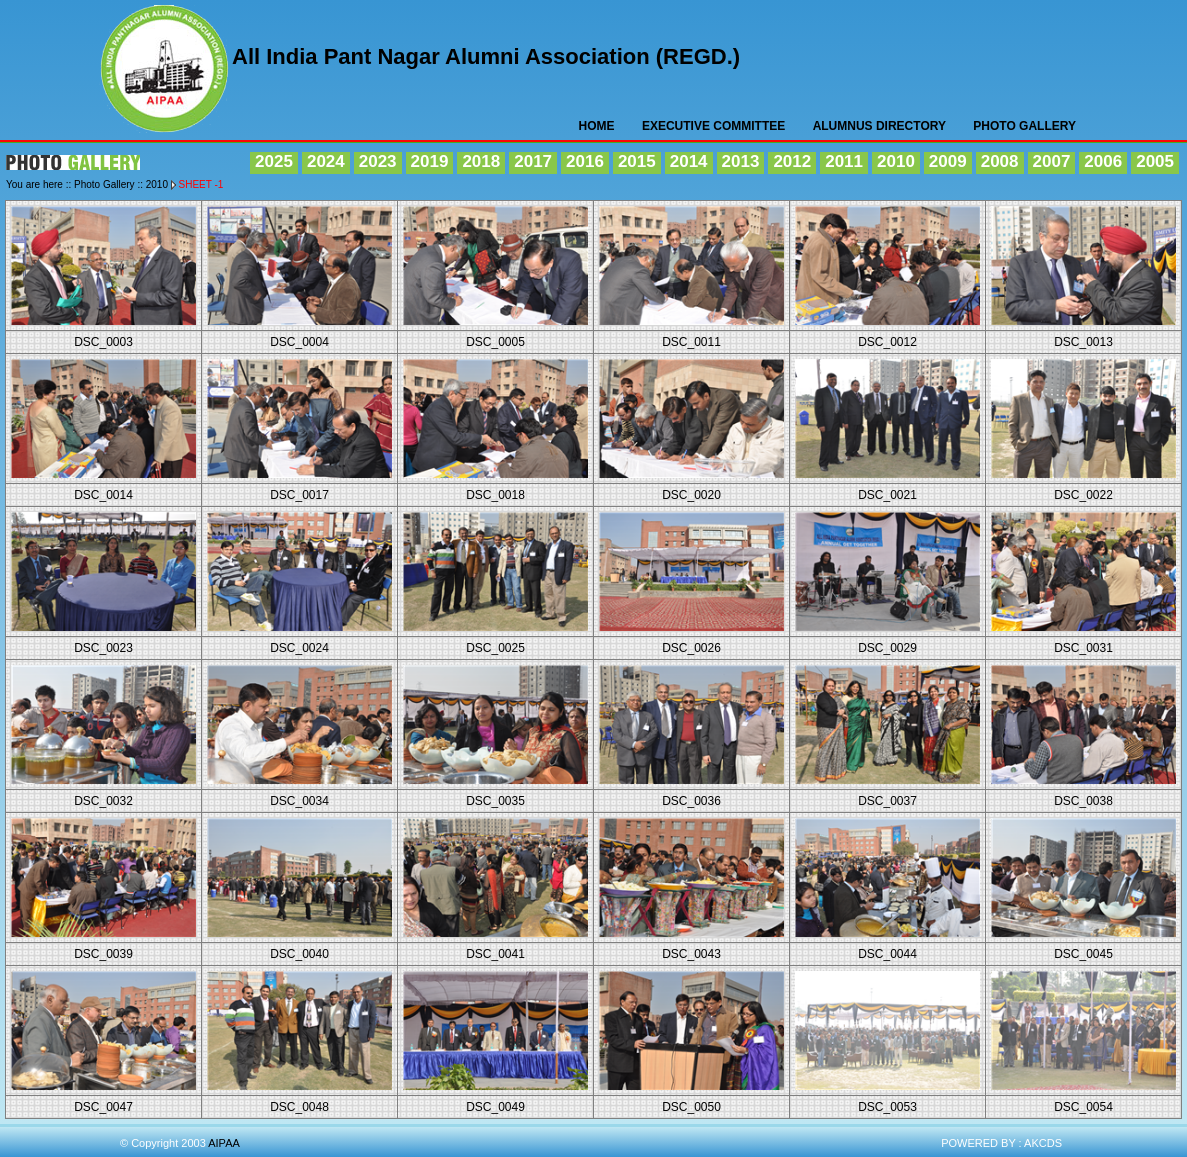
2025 (274, 161)
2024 (326, 161)
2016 (585, 161)
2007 (1052, 161)
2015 (637, 161)
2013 (741, 161)
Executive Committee (713, 126)
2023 (378, 161)
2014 (689, 161)
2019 (430, 161)
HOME (597, 126)
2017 (533, 161)
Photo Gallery (1024, 126)
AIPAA (165, 71)
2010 (896, 161)
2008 (1000, 161)
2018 (481, 161)
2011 (844, 161)
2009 (948, 161)
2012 (792, 161)
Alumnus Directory (879, 126)
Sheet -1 (201, 184)
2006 (1103, 161)
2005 (1155, 161)
